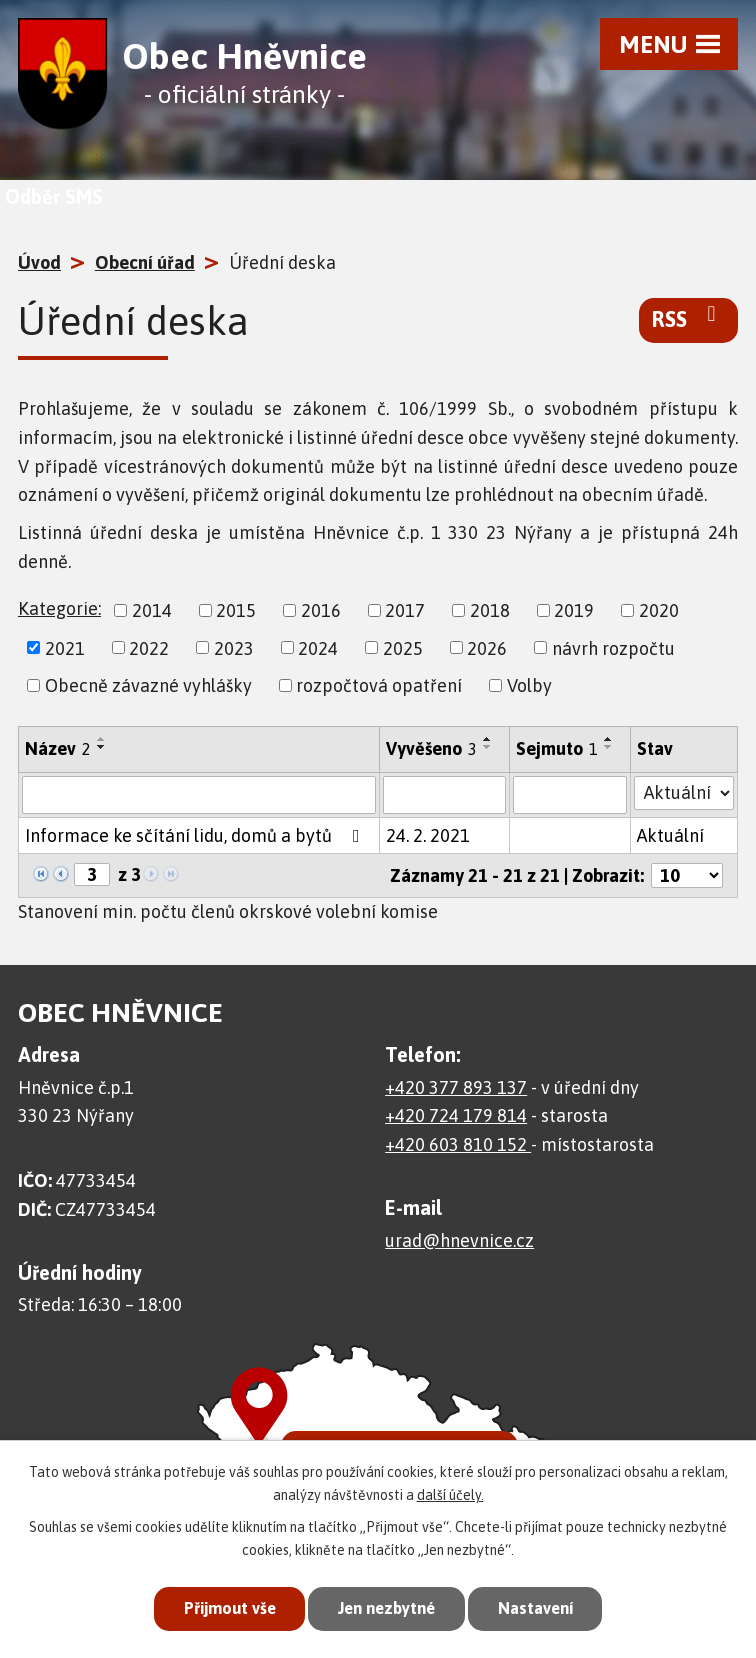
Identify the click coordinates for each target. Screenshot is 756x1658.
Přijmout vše (222, 1608)
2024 (318, 647)
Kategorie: (59, 608)
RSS (688, 318)
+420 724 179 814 (456, 1115)
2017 (405, 610)
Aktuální (670, 835)
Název (58, 748)
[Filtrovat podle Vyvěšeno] (444, 795)
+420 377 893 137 (456, 1087)
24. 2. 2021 (428, 835)
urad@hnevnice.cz (459, 1240)
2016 (321, 610)
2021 (65, 647)
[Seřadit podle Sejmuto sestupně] (609, 747)
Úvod (39, 262)
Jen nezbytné (386, 1608)
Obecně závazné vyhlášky (148, 685)
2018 (490, 610)
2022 (149, 647)
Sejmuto (557, 748)
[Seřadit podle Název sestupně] (102, 747)
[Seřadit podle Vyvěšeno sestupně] (488, 747)
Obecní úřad (145, 262)
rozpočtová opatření (379, 685)
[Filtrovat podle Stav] (684, 793)
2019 (574, 610)
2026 (487, 647)
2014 (152, 610)
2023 (234, 647)
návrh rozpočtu (613, 647)
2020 (659, 610)
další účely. (450, 1493)
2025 (403, 647)
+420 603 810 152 (458, 1144)
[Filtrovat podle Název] (199, 795)
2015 (236, 610)
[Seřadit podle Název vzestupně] (102, 739)
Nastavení (542, 1608)
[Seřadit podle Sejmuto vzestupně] (609, 739)
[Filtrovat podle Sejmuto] (570, 795)
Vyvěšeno (431, 748)
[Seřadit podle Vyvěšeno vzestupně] (488, 739)
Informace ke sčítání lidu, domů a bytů (196, 835)
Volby (529, 685)
